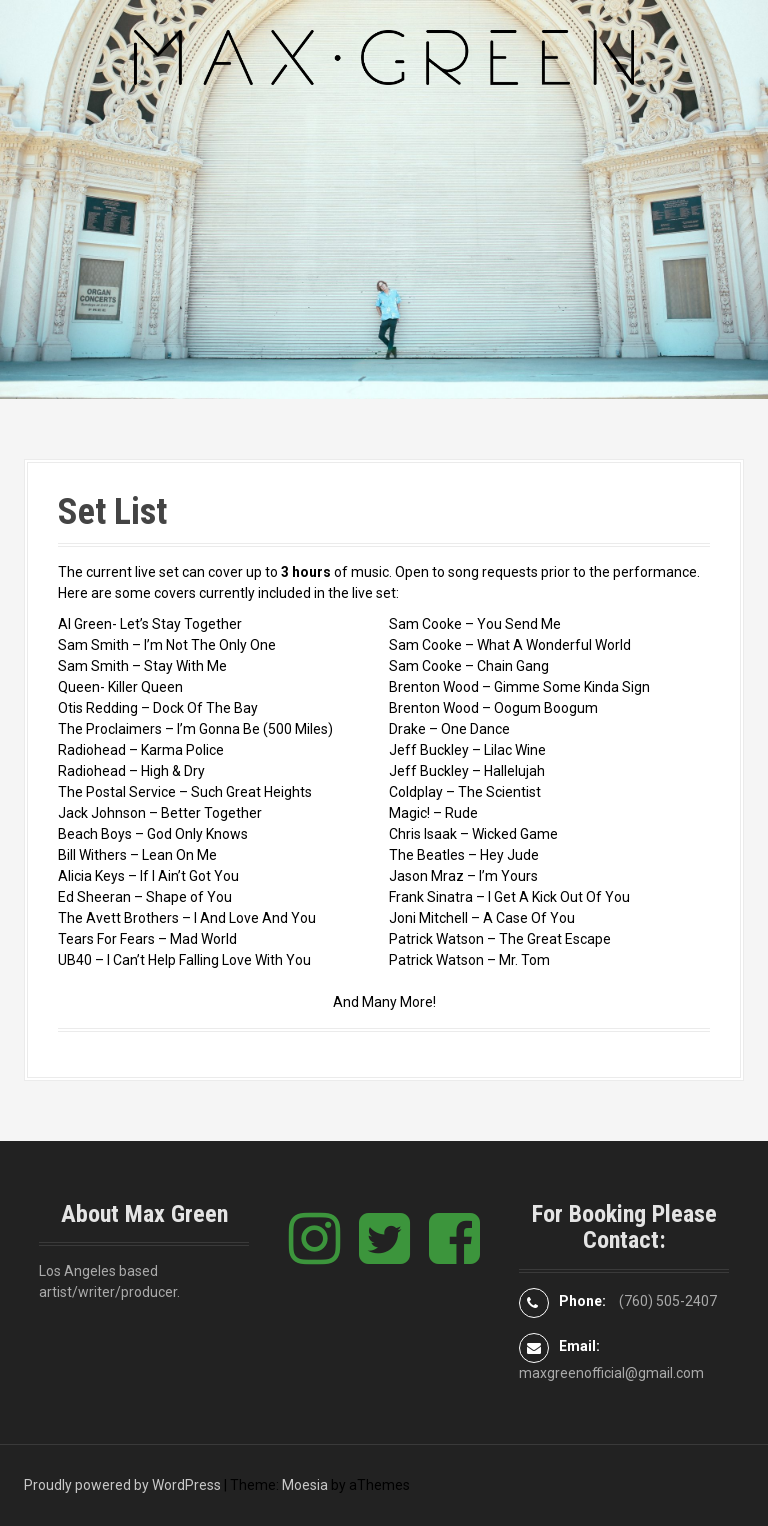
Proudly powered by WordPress (122, 1485)
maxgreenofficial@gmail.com (611, 1373)
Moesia (305, 1485)
